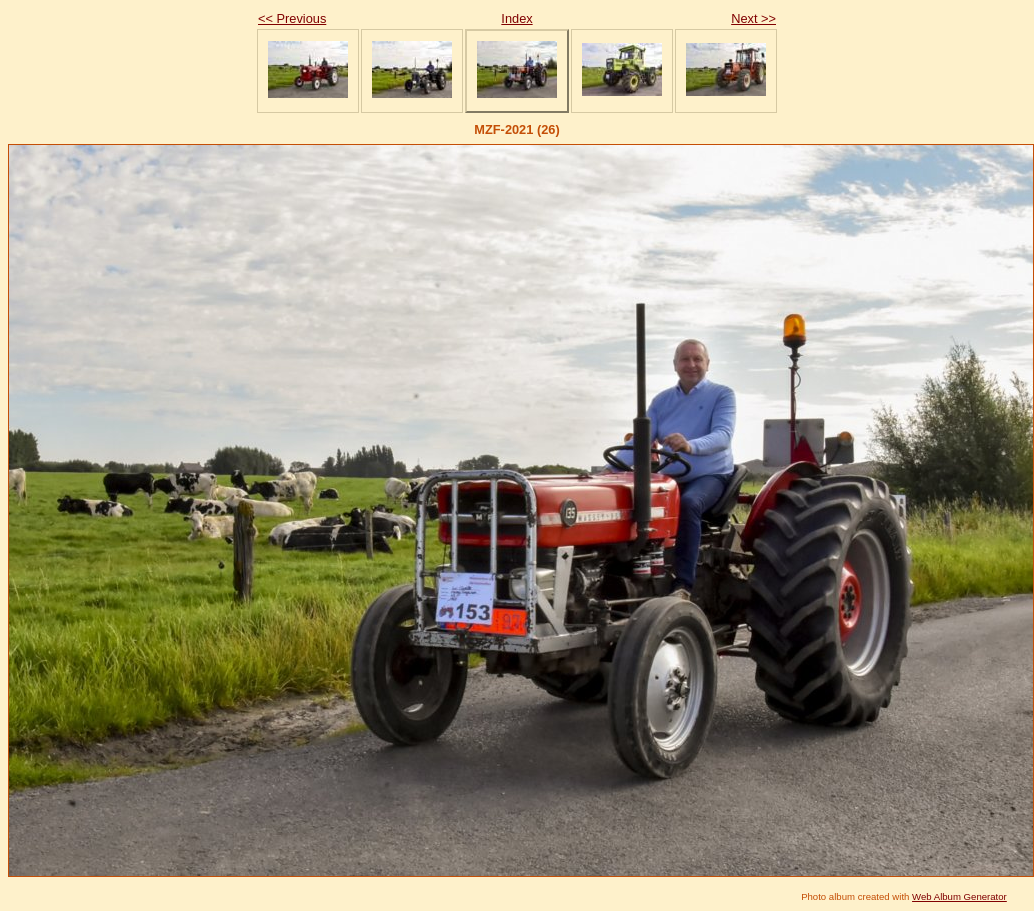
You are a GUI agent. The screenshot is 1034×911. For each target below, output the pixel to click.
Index (516, 18)
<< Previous (292, 18)
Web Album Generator (959, 896)
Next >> (753, 18)
